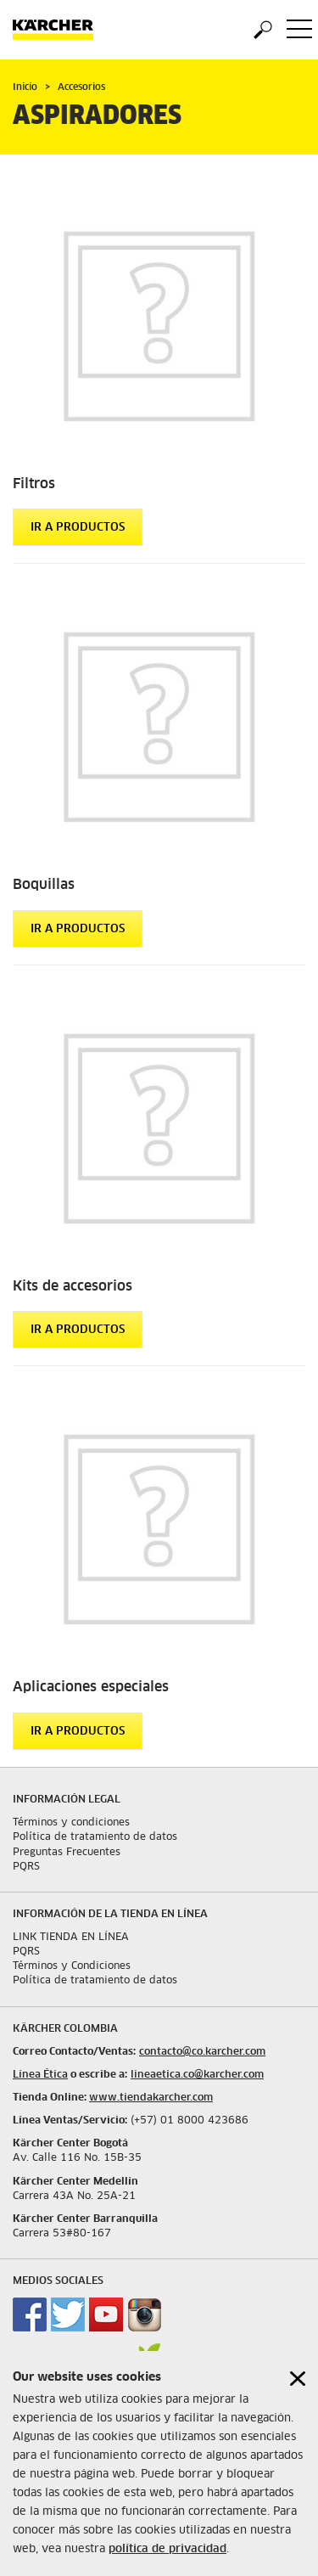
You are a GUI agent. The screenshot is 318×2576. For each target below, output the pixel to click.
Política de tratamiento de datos (95, 1837)
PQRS (26, 1867)
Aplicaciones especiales (91, 1687)
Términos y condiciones (71, 1823)
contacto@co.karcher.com (202, 2052)
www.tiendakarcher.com (151, 2098)
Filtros (34, 484)
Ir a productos (78, 527)
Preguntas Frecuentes (66, 1853)
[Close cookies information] (297, 2388)
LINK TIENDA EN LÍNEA (71, 1937)
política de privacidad (167, 2558)
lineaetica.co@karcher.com (197, 2075)
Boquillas (44, 884)
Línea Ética (40, 2075)
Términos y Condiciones (72, 1966)
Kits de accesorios (72, 1286)
